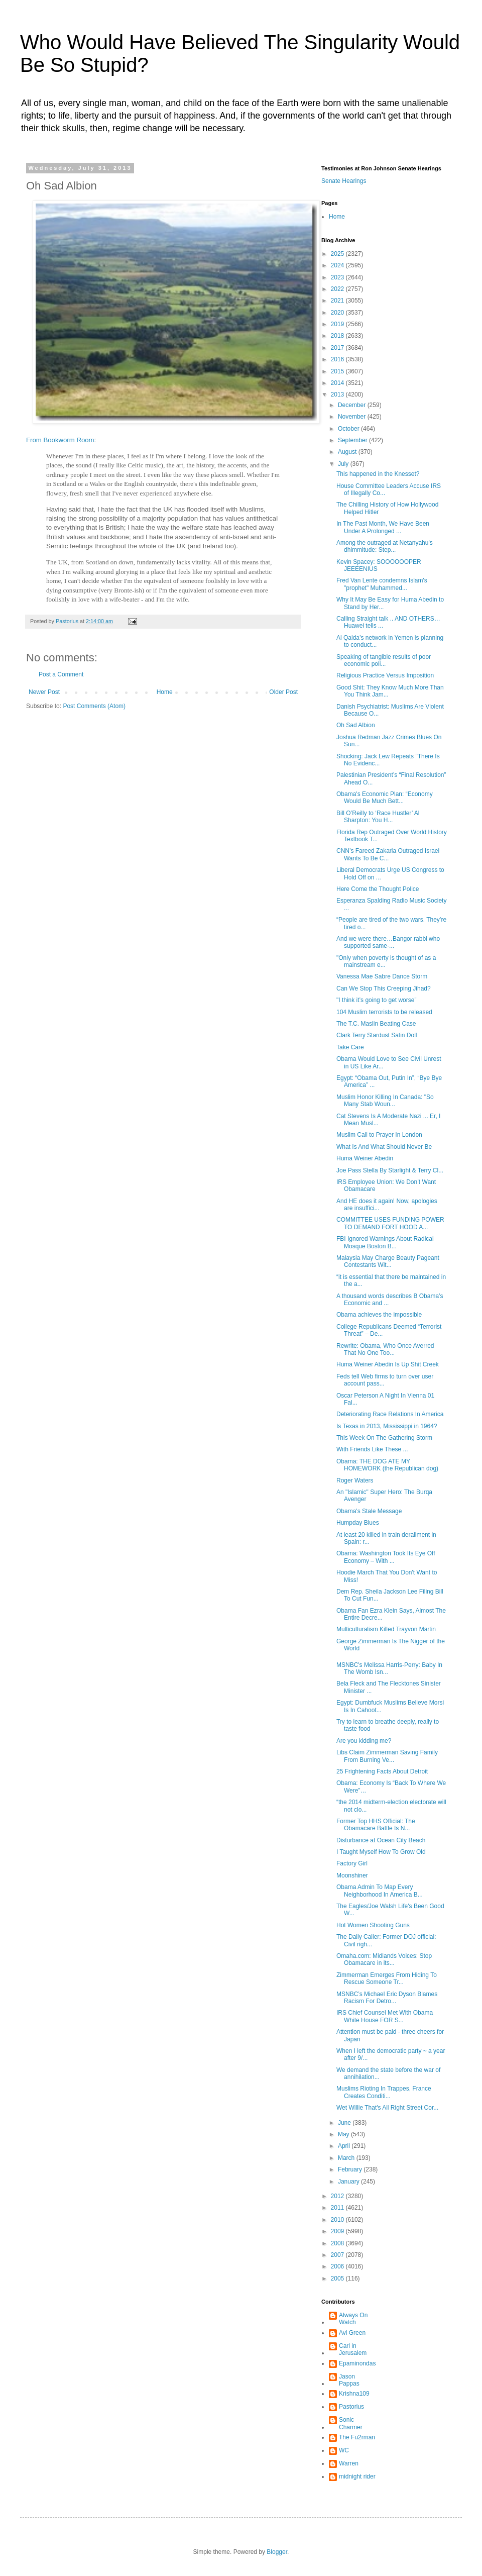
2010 (338, 2219)
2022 (338, 288)
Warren (348, 2463)
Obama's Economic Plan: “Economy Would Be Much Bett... (384, 797)
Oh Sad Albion (355, 725)
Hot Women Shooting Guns (373, 1925)
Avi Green (352, 2332)
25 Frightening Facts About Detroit (382, 1771)
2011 (338, 2207)
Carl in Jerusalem (353, 2349)
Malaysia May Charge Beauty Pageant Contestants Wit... (387, 1261)
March (347, 2157)
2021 (338, 300)
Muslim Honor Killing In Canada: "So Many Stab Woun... (385, 1101)
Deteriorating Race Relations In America (389, 1414)
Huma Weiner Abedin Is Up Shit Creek (387, 1364)
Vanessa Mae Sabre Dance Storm (381, 976)
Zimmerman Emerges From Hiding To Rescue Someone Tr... (386, 1978)
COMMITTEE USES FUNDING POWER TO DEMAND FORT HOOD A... (390, 1223)
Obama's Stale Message (369, 1511)
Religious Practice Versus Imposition (385, 675)
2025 (338, 253)
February (351, 2169)
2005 (338, 2278)
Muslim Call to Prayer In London (379, 1134)
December (353, 405)
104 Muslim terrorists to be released (384, 1012)
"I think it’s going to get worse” (376, 1000)
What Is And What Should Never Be (384, 1146)
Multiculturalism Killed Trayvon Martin (386, 1629)
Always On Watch (353, 2319)
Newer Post (44, 692)
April (344, 2145)
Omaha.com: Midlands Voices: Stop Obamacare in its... (384, 1959)
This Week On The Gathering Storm (384, 1437)
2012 (338, 2196)
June (345, 2122)
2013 (338, 394)
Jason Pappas (349, 2380)
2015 (338, 371)
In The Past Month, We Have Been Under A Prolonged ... (382, 527)
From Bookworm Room (60, 440)
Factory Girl (352, 1863)
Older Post (283, 692)
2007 (338, 2254)
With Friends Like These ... (372, 1449)
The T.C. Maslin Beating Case (376, 1023)
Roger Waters (355, 1480)
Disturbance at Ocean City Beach (380, 1840)
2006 (338, 2266)
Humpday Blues (357, 1522)
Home (165, 692)
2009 (338, 2231)
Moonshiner (352, 1875)
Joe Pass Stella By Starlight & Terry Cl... (389, 1170)
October (349, 428)
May (344, 2134)
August (348, 451)
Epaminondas (357, 2363)
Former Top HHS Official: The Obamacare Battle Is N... (375, 1825)
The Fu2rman (357, 2437)
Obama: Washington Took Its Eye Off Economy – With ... (385, 1557)
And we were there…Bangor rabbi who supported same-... (388, 942)
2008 (338, 2243)
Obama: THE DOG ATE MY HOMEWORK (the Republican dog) (387, 1465)
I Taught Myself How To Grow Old (381, 1851)
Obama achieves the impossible (379, 1314)
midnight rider (357, 2476)
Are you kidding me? (363, 1740)
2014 (338, 382)
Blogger (277, 2551)
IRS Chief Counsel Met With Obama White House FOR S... (384, 2016)
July (344, 463)
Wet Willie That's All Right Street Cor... (387, 2107)
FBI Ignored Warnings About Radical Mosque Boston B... (385, 1242)
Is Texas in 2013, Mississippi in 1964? (386, 1426)
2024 (338, 265)
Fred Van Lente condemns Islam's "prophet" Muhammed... (381, 584)
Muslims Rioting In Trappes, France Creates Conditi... (383, 2092)
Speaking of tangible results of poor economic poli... (383, 660)
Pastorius (351, 2406)
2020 (338, 312)
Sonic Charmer (351, 2423)
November (353, 416)
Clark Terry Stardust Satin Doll (376, 1035)
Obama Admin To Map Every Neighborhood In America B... (379, 1891)
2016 (338, 359)
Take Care (350, 1047)
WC (344, 2450)
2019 (338, 324)
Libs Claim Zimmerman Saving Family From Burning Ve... (387, 1756)
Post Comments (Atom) (94, 706)
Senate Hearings (343, 180)
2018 (338, 335)
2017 (338, 347)
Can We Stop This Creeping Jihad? (383, 988)
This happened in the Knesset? (377, 473)
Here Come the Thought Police (377, 889)
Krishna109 (354, 2393)
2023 (338, 277)
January (349, 2181)
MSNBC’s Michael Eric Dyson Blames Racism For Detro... (386, 1998)
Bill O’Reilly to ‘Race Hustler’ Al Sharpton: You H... (377, 817)
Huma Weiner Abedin (364, 1158)
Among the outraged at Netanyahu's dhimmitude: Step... (384, 546)
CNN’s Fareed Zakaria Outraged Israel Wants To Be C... (387, 854)
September (353, 440)
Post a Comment (61, 674)
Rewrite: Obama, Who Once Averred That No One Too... (385, 1349)
